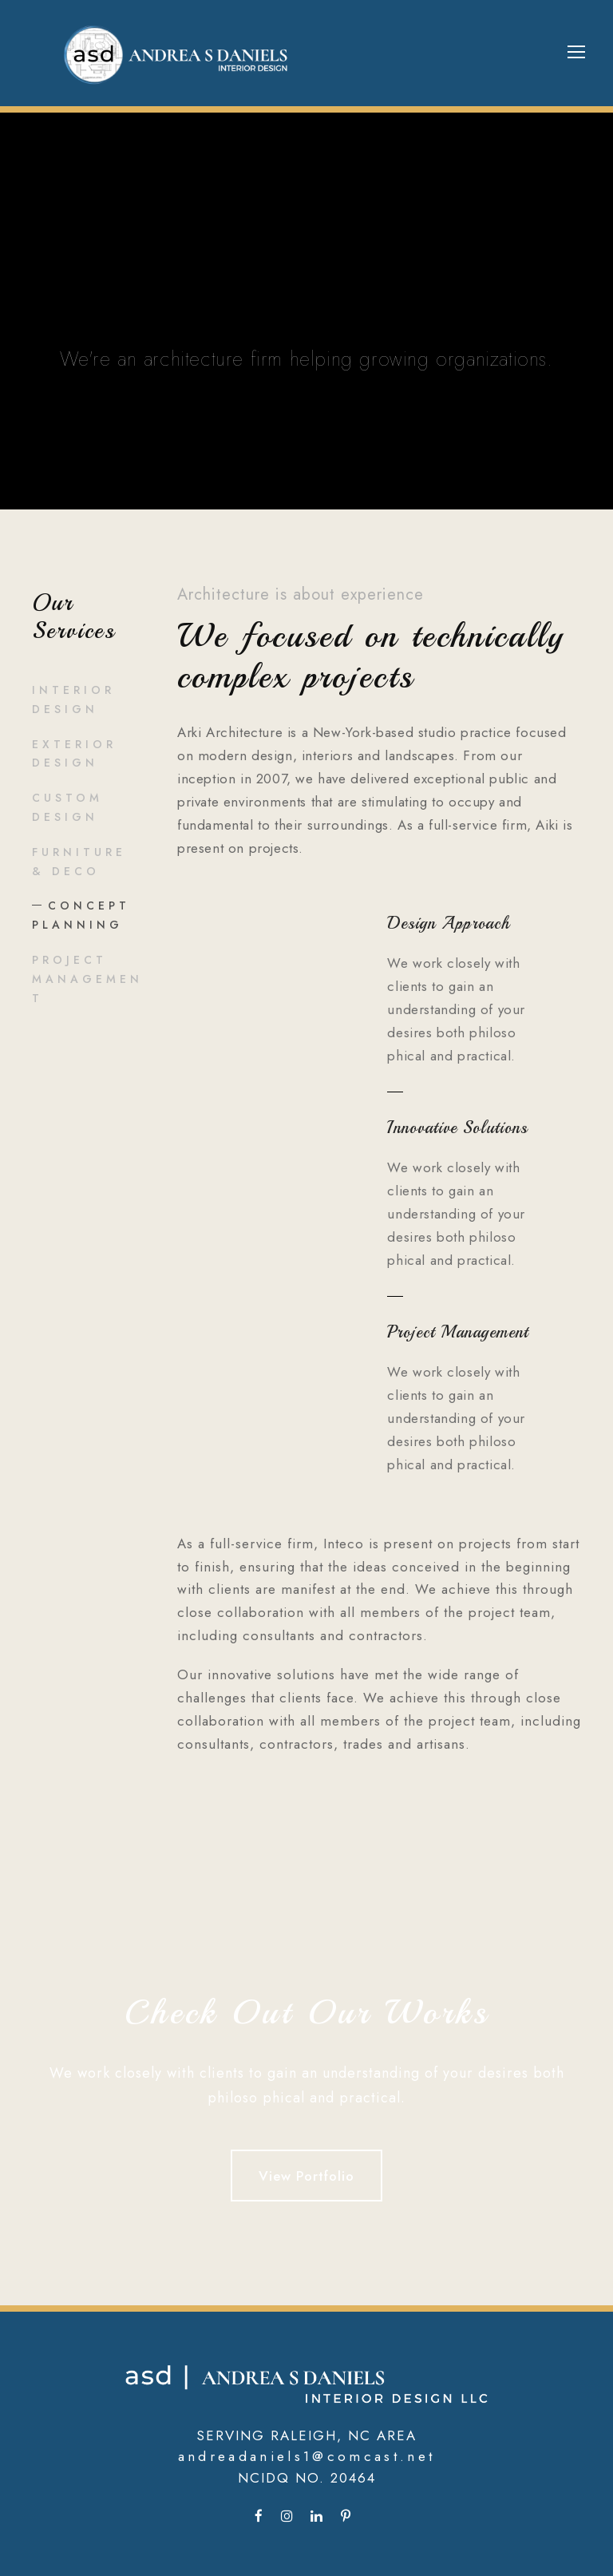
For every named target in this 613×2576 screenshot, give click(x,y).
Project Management (87, 979)
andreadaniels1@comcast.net (307, 2456)
